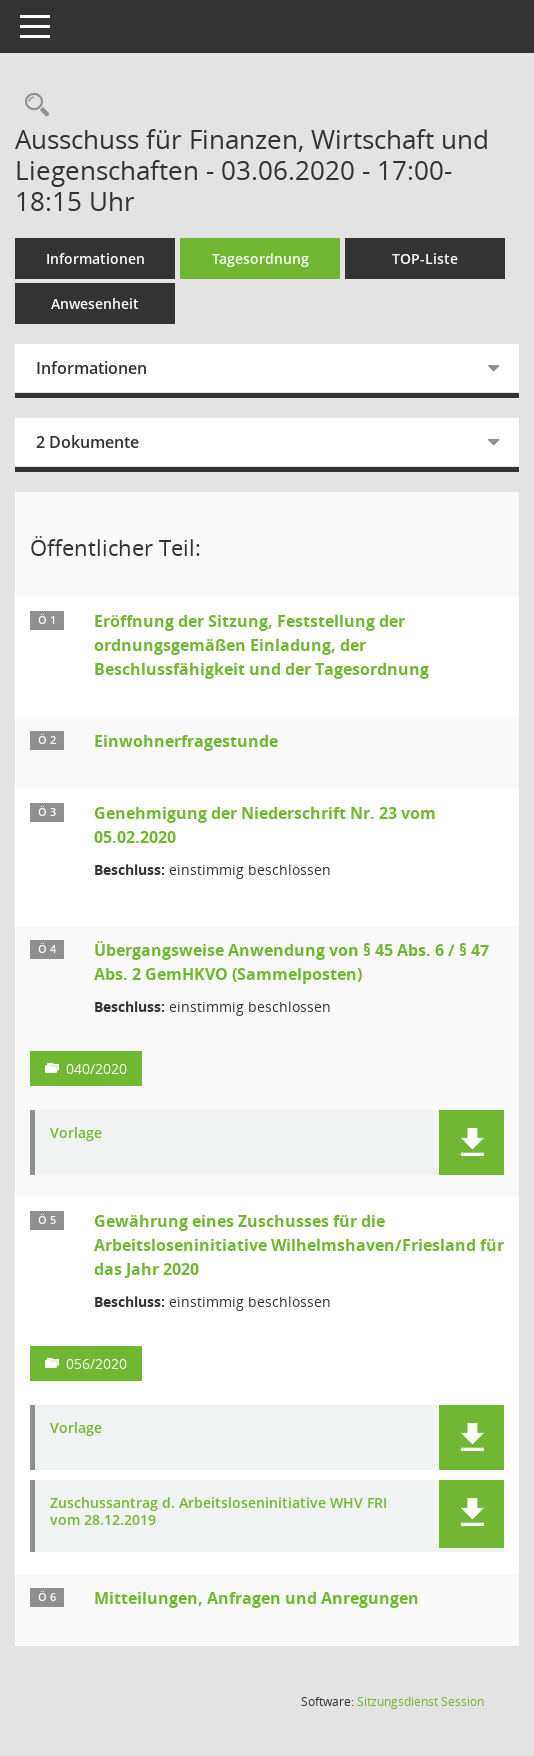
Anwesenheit (95, 303)
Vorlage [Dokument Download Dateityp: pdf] (76, 1133)
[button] (471, 1142)
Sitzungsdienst (420, 1701)
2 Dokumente (87, 442)
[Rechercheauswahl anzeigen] (32, 105)
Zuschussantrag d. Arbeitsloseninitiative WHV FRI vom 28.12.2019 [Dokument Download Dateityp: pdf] (218, 1512)
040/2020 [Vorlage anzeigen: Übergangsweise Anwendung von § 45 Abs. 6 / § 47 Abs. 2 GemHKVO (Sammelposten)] (96, 1068)
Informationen (95, 258)
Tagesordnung (260, 258)
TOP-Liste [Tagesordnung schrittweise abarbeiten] (425, 258)
